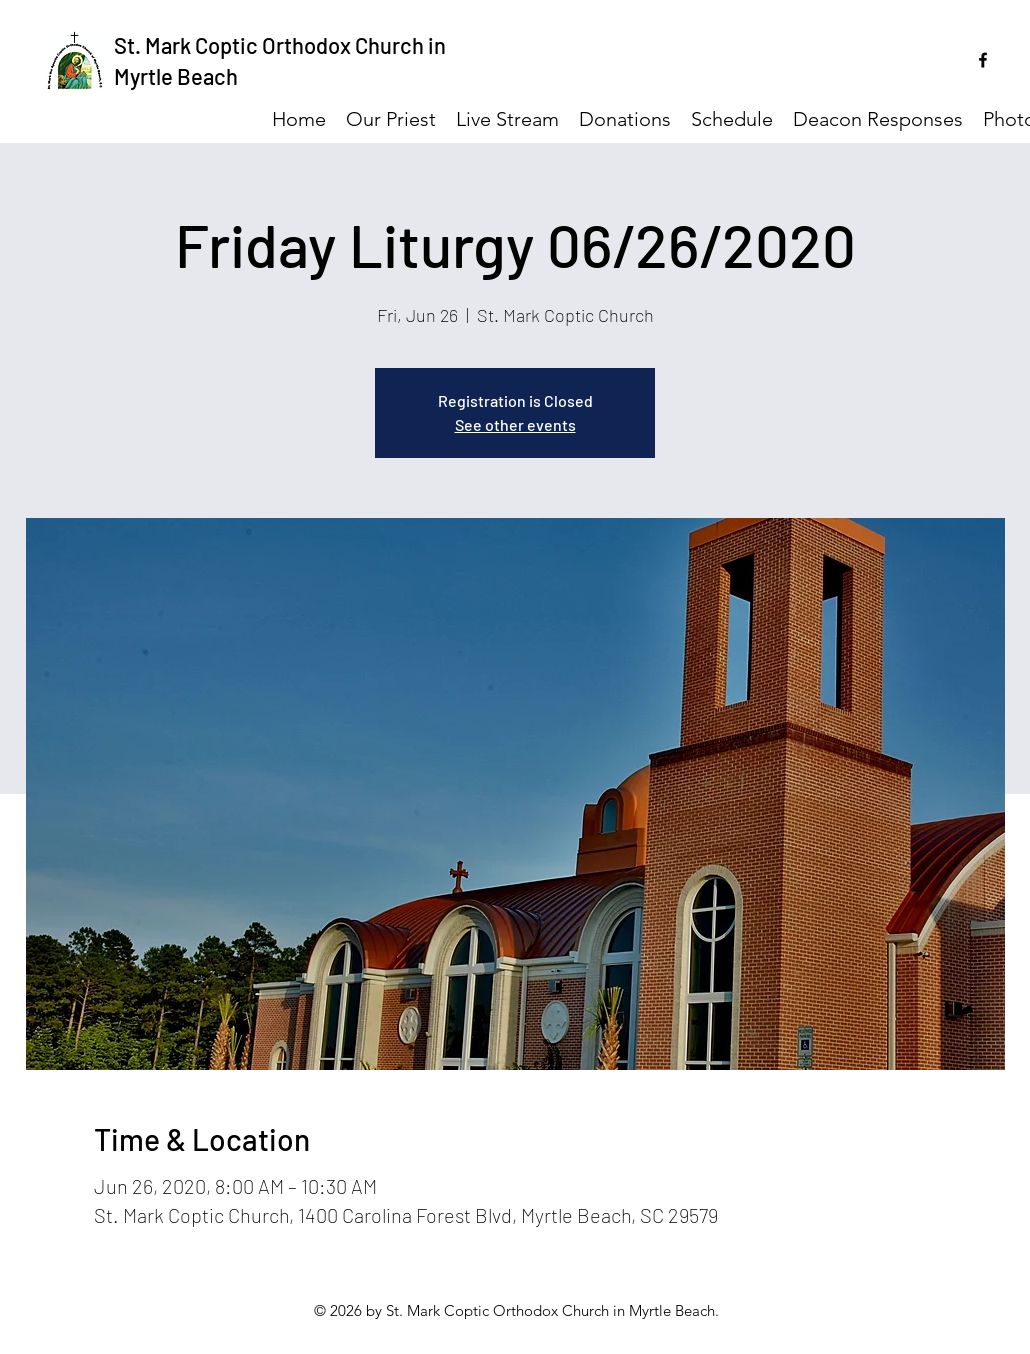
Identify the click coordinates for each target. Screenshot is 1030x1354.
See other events (515, 424)
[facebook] (983, 60)
